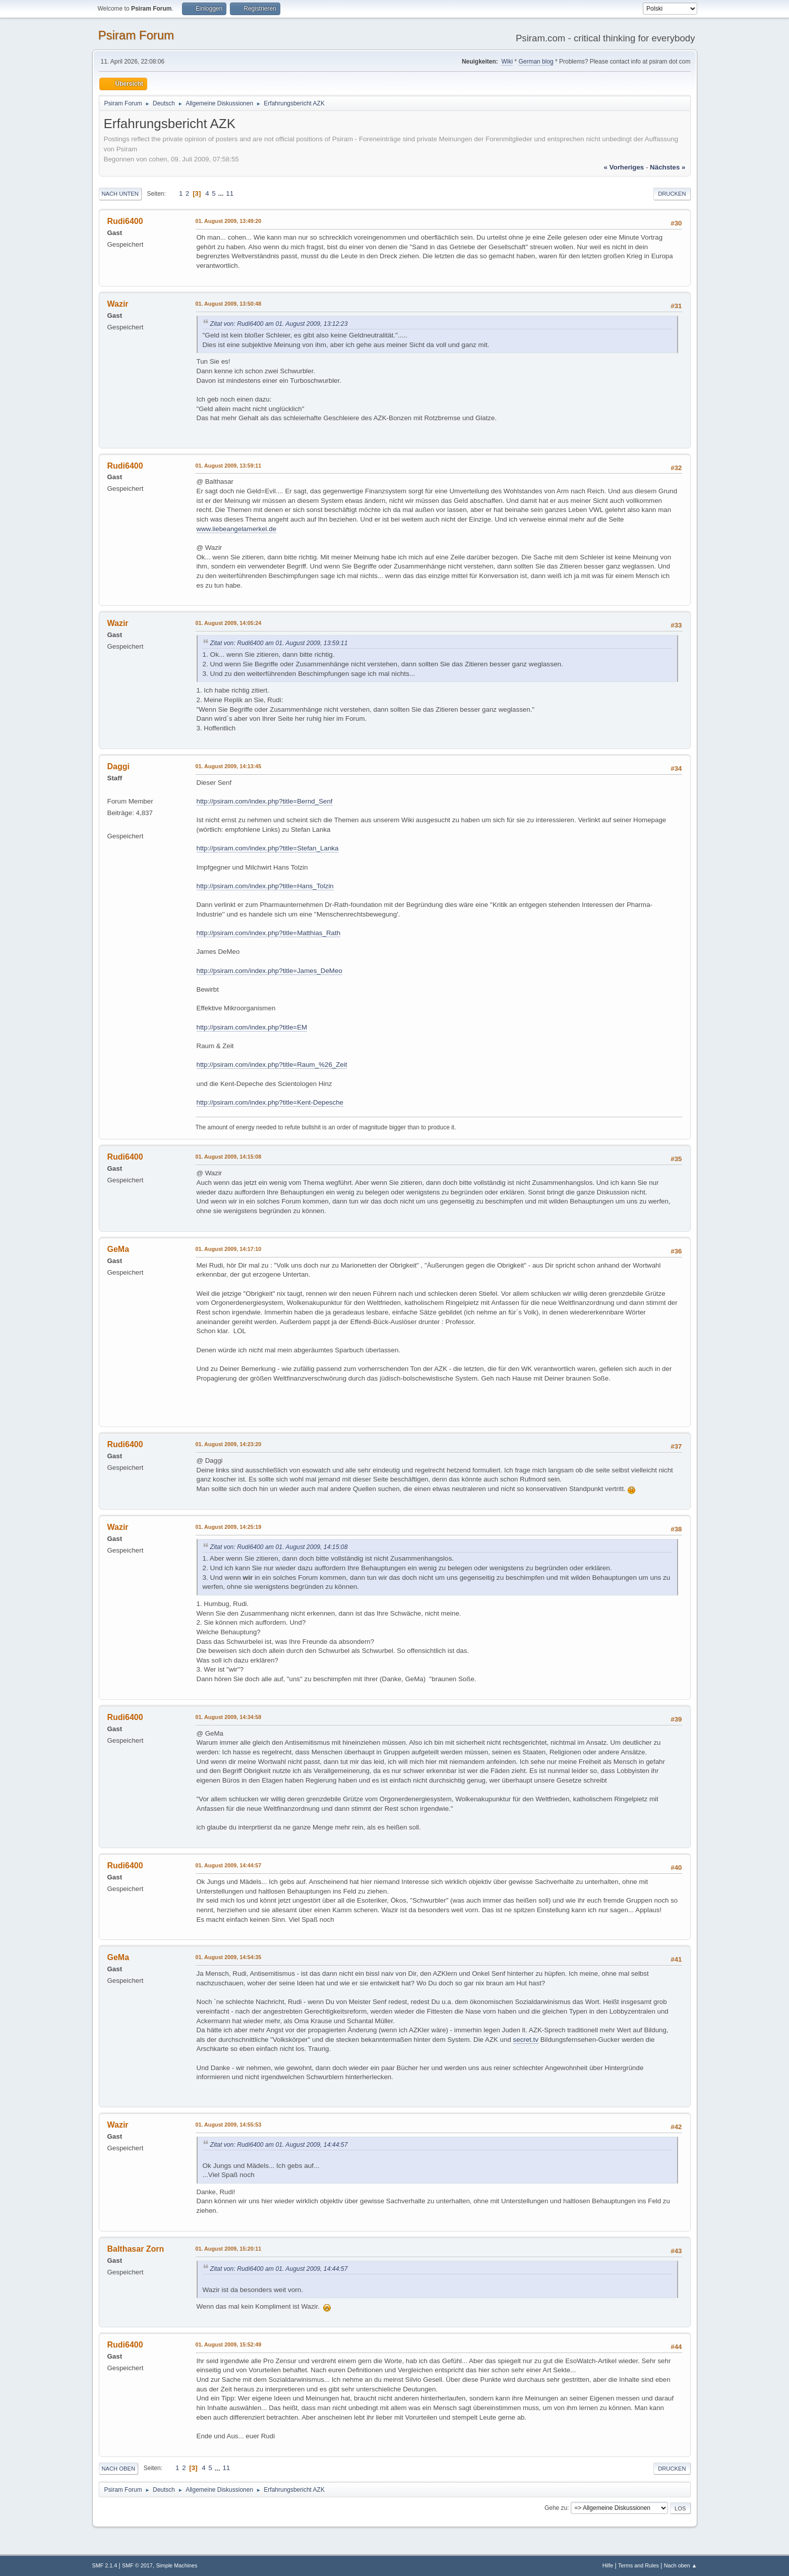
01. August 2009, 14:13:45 (229, 766)
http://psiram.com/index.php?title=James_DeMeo (269, 971)
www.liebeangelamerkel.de (237, 529)
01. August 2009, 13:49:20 (229, 221)
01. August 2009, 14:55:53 (229, 2125)
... (221, 193)
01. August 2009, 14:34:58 (229, 1717)
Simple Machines (176, 2565)
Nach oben (119, 2469)
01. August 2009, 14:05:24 (229, 623)
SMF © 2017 (137, 2565)
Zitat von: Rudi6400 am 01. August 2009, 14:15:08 (279, 1547)
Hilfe (608, 2565)
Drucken (672, 194)
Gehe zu (555, 2507)
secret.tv (525, 2039)
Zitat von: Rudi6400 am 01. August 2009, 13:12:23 (279, 323)
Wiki (507, 61)
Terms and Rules (638, 2565)
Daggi (118, 766)
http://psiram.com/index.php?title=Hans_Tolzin (265, 886)
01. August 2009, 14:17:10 (229, 1249)
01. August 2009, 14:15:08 (229, 1157)
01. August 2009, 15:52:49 (229, 2344)
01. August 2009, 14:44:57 (229, 1865)
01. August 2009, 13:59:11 (229, 466)
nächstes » (667, 167)
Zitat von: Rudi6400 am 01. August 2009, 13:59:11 (279, 643)
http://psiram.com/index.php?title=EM (252, 1027)
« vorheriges (623, 167)
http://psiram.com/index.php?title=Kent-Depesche (270, 1102)
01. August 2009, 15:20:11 (229, 2249)
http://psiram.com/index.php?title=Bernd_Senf (265, 801)
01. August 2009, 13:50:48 (229, 304)
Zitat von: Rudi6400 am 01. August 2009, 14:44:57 (279, 2144)
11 (229, 193)
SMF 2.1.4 (104, 2565)
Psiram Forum (136, 35)
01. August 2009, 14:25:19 (229, 1527)
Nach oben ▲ (680, 2565)
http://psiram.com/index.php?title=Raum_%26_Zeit (272, 1064)
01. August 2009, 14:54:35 (229, 1957)
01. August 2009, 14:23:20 (229, 1444)
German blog (535, 61)
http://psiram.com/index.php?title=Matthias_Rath (269, 933)
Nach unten (120, 194)
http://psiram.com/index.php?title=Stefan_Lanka (268, 848)
